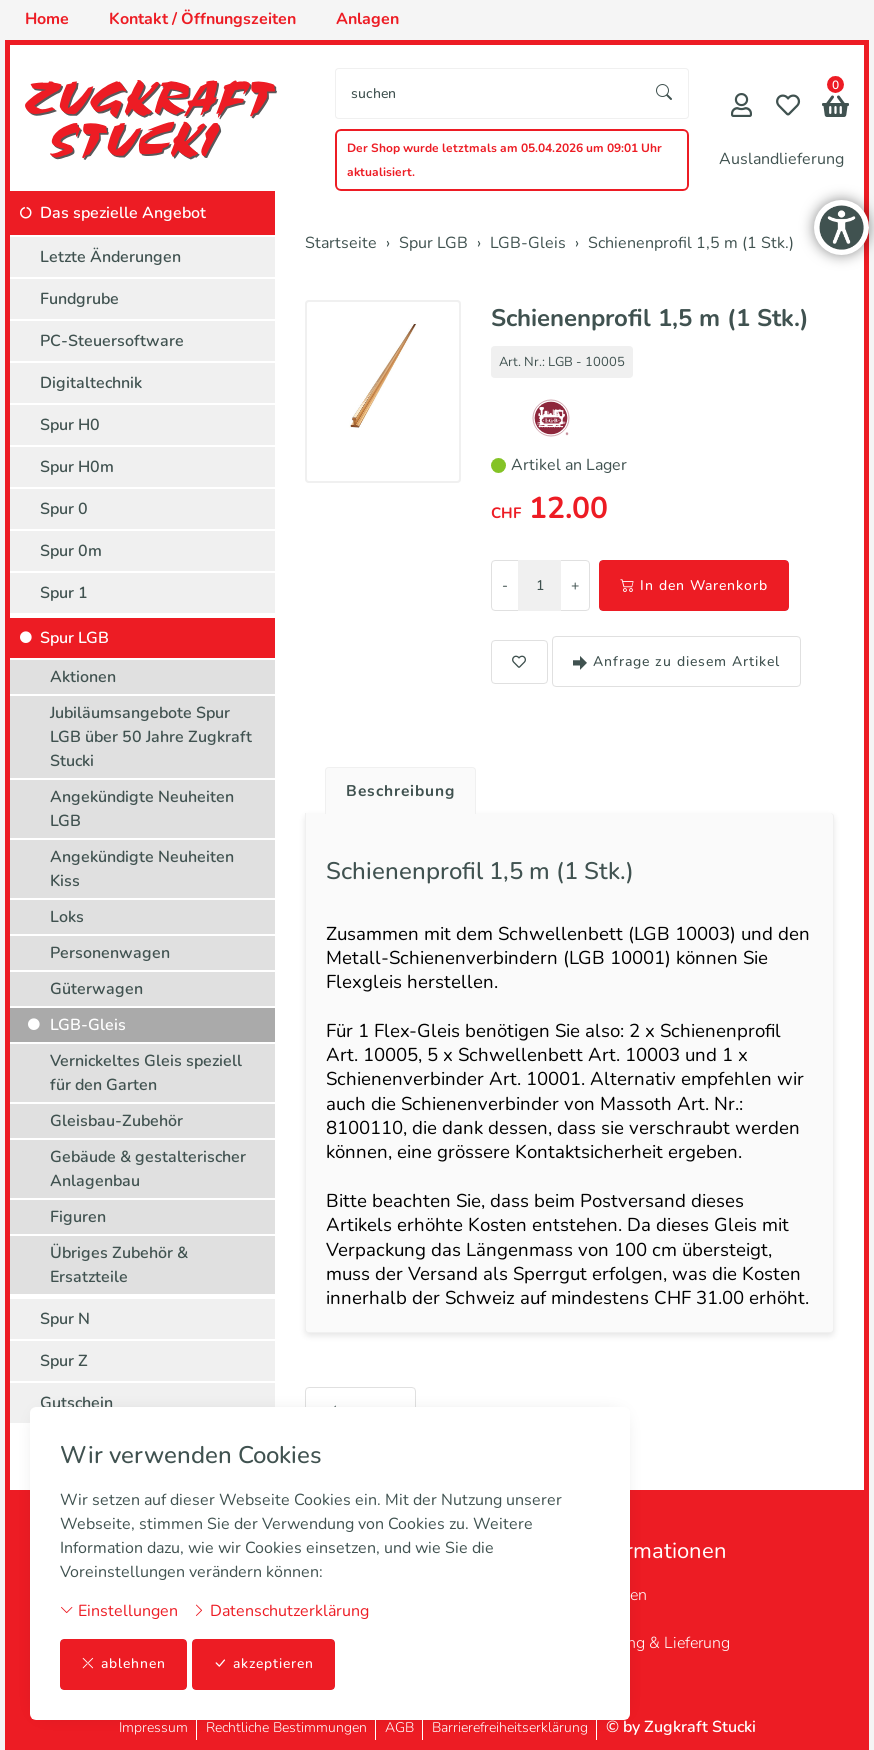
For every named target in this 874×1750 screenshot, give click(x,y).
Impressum (153, 1727)
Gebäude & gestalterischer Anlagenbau (148, 1169)
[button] (835, 108)
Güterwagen (96, 989)
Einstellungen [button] (119, 1611)
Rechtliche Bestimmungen (286, 1727)
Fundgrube (79, 299)
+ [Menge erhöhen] (575, 585)
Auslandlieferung (781, 159)
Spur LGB (74, 638)
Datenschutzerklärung (280, 1611)
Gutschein (76, 1403)
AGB (399, 1727)
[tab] (395, 786)
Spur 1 (64, 593)
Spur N (65, 1319)
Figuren (78, 1217)
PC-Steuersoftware (112, 341)
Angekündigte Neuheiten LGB (142, 809)
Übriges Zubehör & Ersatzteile (119, 1265)
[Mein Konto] (741, 107)
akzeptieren (264, 1664)
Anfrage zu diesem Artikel (676, 661)
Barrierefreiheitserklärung (510, 1727)
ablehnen (123, 1664)
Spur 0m (71, 551)
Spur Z (64, 1361)
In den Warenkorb (694, 585)
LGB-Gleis (88, 1025)
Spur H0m (77, 467)
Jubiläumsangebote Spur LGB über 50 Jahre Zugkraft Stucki (151, 737)
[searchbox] (488, 93)
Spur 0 (64, 509)
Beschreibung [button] (403, 791)
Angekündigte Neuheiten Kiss (142, 869)
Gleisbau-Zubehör (116, 1121)
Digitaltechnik (91, 383)
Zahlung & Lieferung (658, 1643)
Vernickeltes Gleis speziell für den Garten (146, 1073)
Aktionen (83, 677)
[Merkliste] (788, 107)
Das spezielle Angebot (123, 213)
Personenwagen (110, 953)
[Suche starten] (665, 93)
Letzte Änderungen (110, 257)
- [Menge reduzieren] (505, 585)
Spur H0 (70, 425)
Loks (67, 917)
